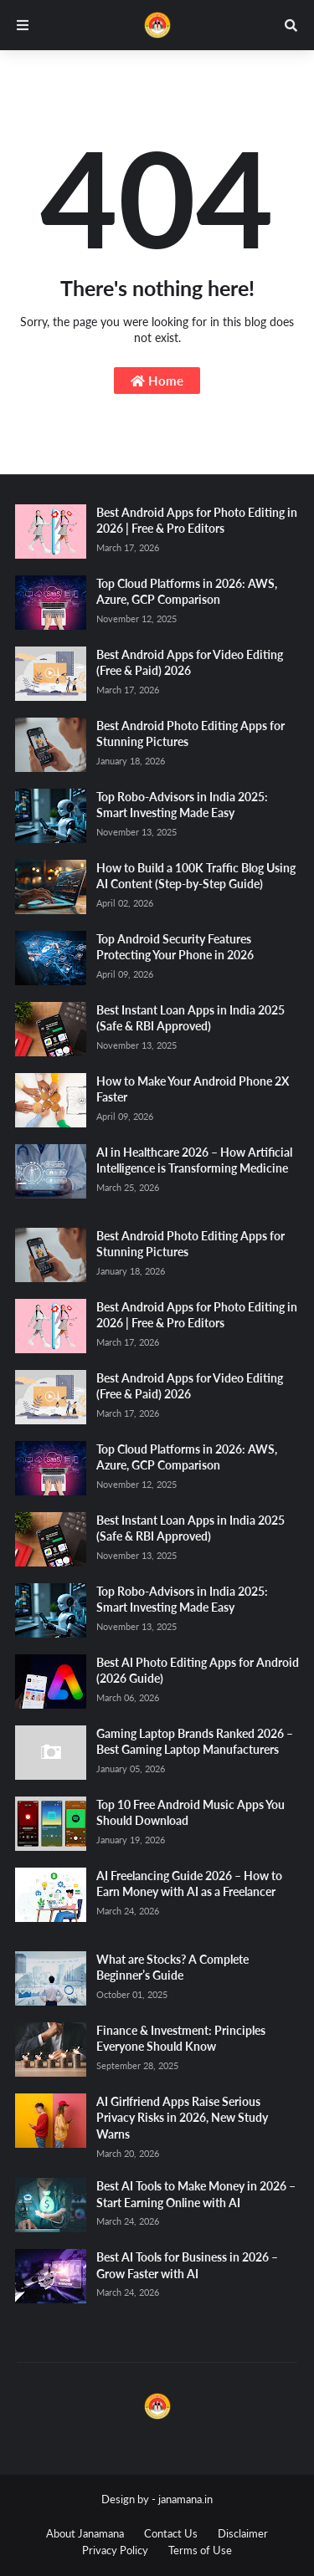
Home (157, 380)
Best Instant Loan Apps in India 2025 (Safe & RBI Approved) (190, 1018)
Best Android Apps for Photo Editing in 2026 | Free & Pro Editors (196, 520)
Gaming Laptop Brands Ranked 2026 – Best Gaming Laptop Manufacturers (194, 1741)
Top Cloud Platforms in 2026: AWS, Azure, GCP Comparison (186, 591)
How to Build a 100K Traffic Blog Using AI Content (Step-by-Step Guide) (196, 876)
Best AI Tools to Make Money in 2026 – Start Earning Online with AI (196, 2194)
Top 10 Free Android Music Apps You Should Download (190, 1812)
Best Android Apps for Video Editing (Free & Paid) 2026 (189, 662)
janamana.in (185, 2499)
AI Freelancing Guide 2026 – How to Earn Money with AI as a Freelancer (189, 1883)
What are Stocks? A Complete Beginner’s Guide (172, 1967)
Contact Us (171, 2533)
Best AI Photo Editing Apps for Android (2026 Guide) (197, 1670)
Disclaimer (243, 2533)
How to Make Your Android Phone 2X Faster (192, 1089)
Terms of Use (200, 2550)
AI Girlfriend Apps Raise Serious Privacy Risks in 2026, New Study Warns (182, 2117)
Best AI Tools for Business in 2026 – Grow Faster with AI (187, 2265)
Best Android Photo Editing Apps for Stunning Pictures (190, 733)
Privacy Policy (115, 2550)
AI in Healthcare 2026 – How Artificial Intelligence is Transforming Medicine (194, 1160)
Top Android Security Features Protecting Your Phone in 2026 (175, 947)
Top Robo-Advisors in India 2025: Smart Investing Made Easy (182, 805)
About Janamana (85, 2533)
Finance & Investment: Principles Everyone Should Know (180, 2038)
